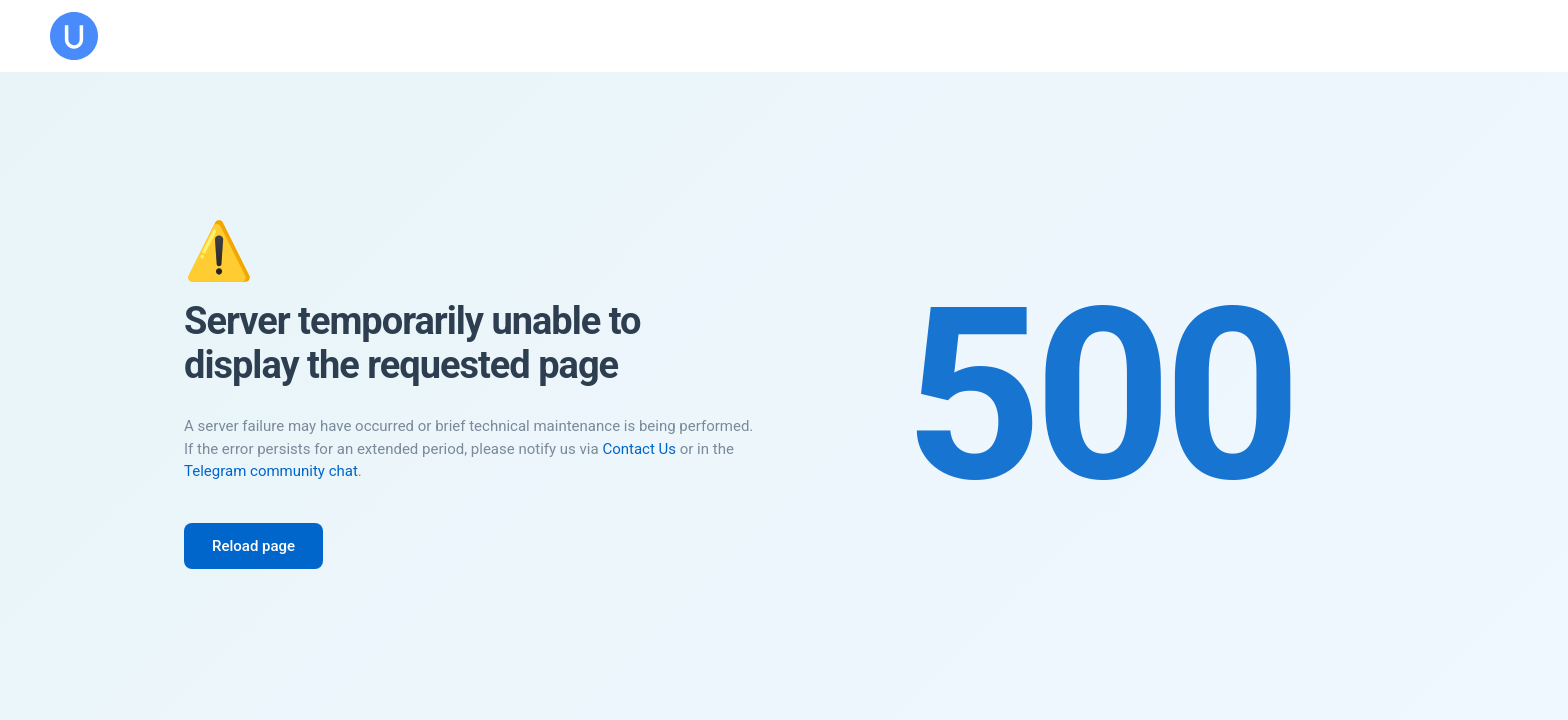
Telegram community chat (271, 471)
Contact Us (639, 449)
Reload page (253, 546)
